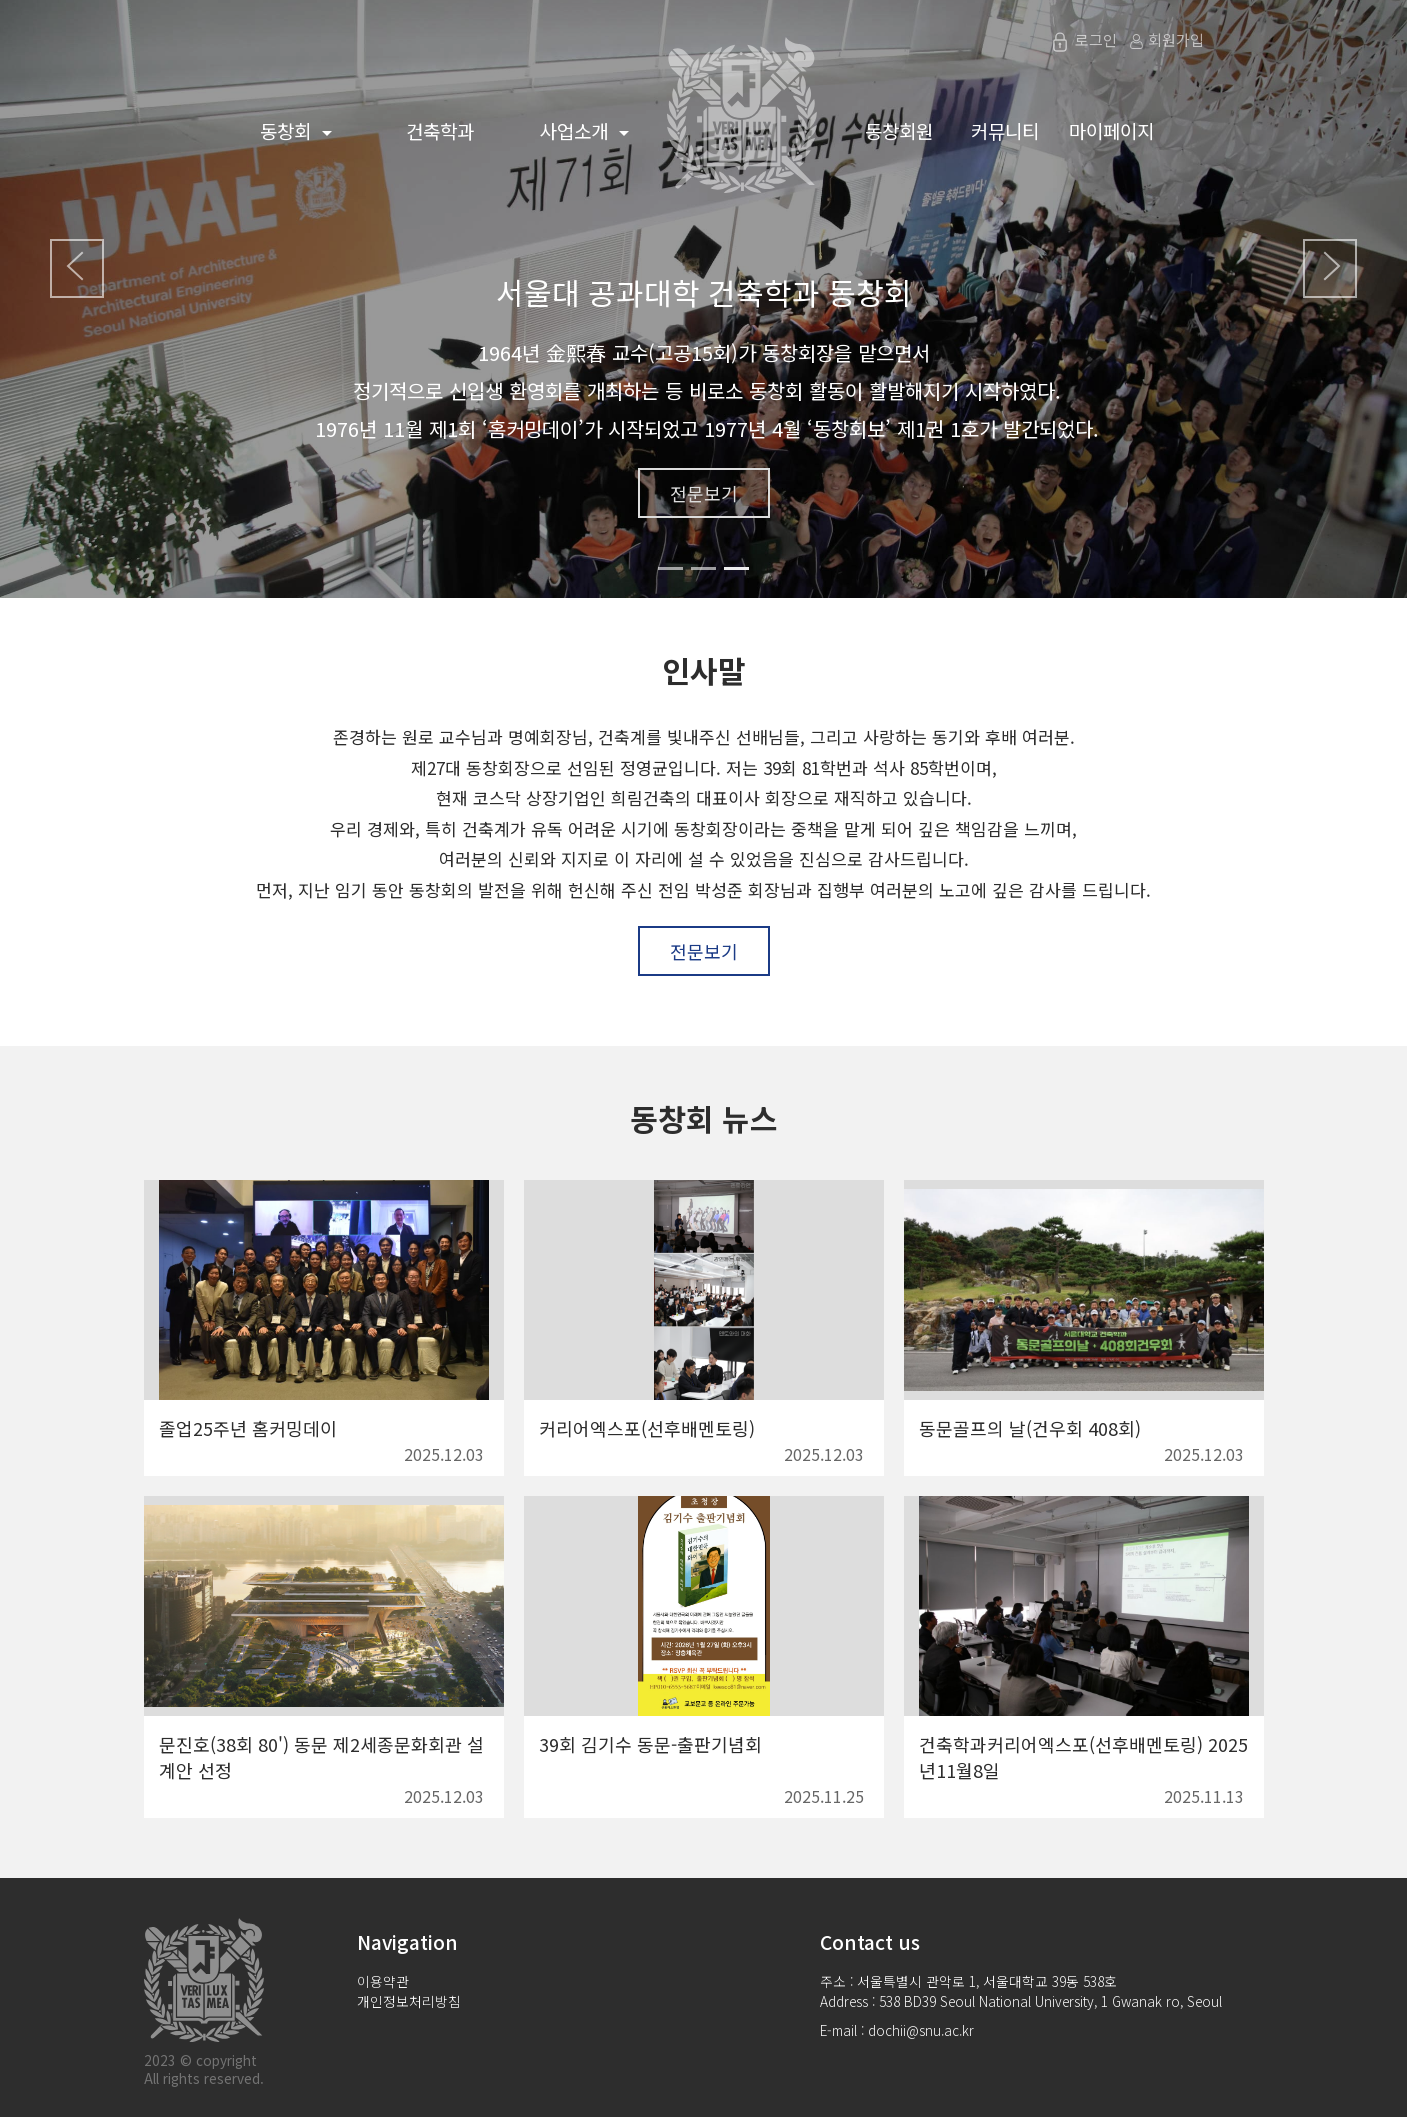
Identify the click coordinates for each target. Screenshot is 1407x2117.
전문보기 (704, 493)
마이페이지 (1111, 130)
